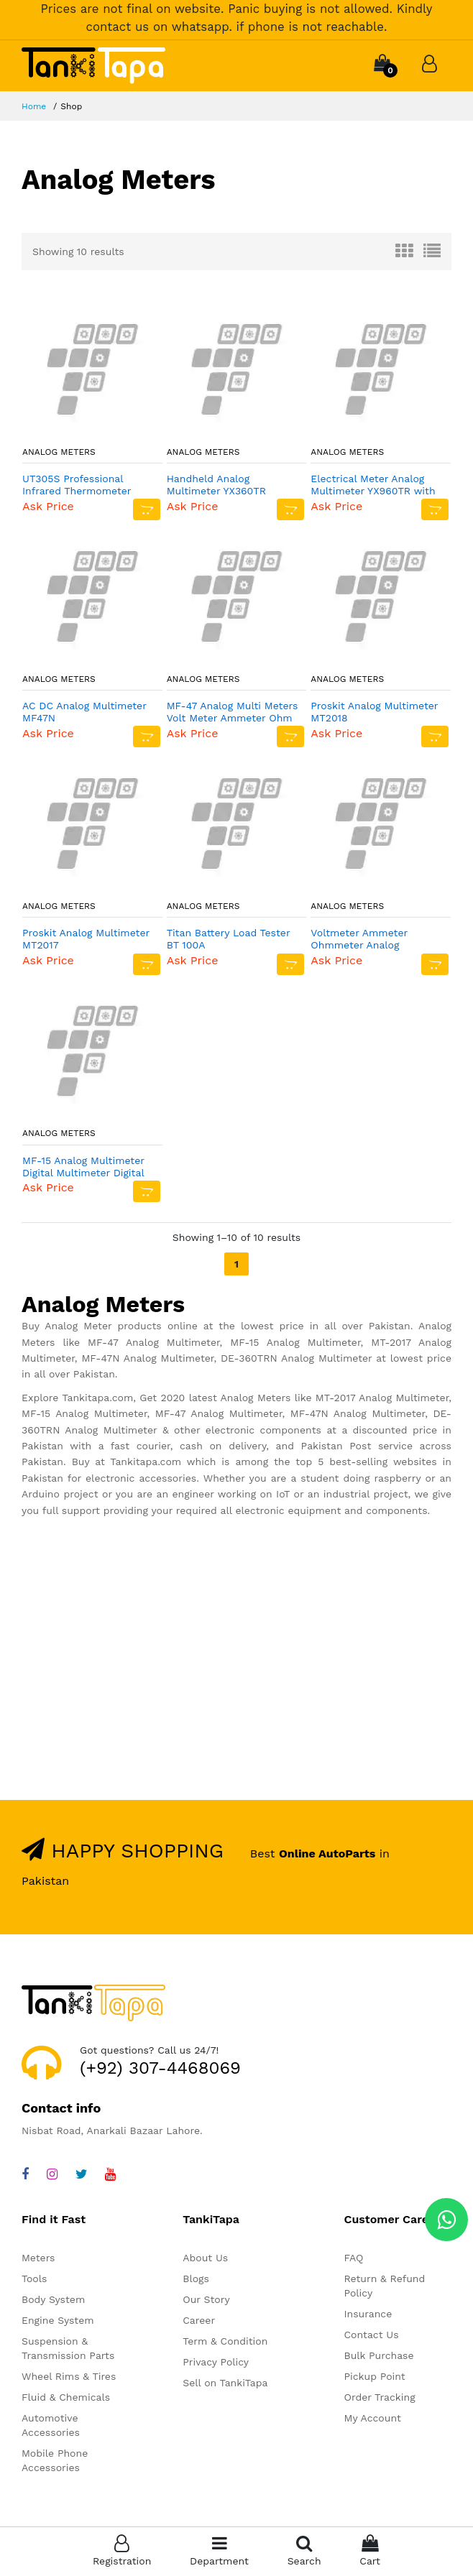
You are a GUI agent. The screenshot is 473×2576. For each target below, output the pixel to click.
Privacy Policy (216, 2362)
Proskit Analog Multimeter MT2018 (374, 712)
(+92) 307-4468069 (160, 2068)
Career (199, 2320)
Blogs (196, 2278)
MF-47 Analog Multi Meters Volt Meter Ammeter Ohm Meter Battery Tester (232, 712)
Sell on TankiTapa (225, 2382)
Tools (34, 2278)
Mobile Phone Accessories (55, 2460)
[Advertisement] (236, 1669)
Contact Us (371, 2334)
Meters (38, 2257)
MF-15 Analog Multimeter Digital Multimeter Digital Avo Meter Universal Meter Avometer (86, 1167)
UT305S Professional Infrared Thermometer (77, 485)
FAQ (354, 2257)
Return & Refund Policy (385, 2286)
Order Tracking (379, 2397)
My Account (372, 2418)
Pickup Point (374, 2376)
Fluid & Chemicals (66, 2397)
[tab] (404, 251)
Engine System (58, 2320)
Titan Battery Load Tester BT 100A (228, 939)
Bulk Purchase (379, 2355)
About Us (205, 2257)
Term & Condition (225, 2341)
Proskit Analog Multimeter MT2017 (86, 939)
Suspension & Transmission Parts (68, 2348)
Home (34, 106)
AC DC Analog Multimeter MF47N (84, 712)
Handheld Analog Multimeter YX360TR (216, 485)
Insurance (368, 2313)
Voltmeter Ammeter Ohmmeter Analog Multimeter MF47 (359, 939)
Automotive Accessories (51, 2425)
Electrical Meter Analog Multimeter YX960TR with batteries (373, 485)
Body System (53, 2299)
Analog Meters (59, 452)
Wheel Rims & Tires (69, 2376)
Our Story (206, 2299)
